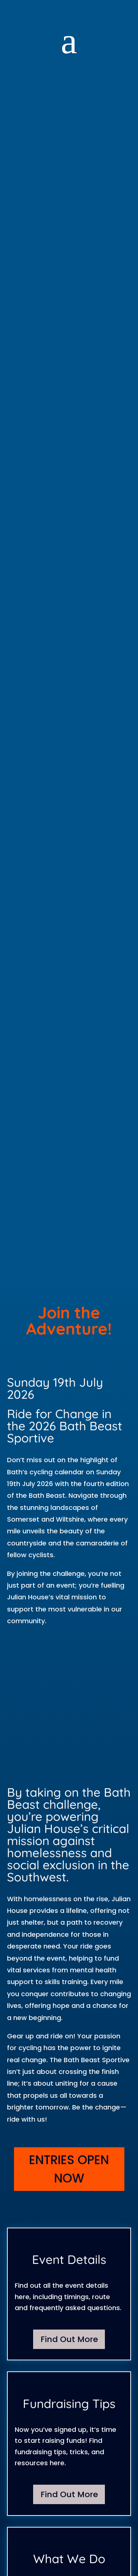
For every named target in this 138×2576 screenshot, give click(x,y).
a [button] (69, 41)
